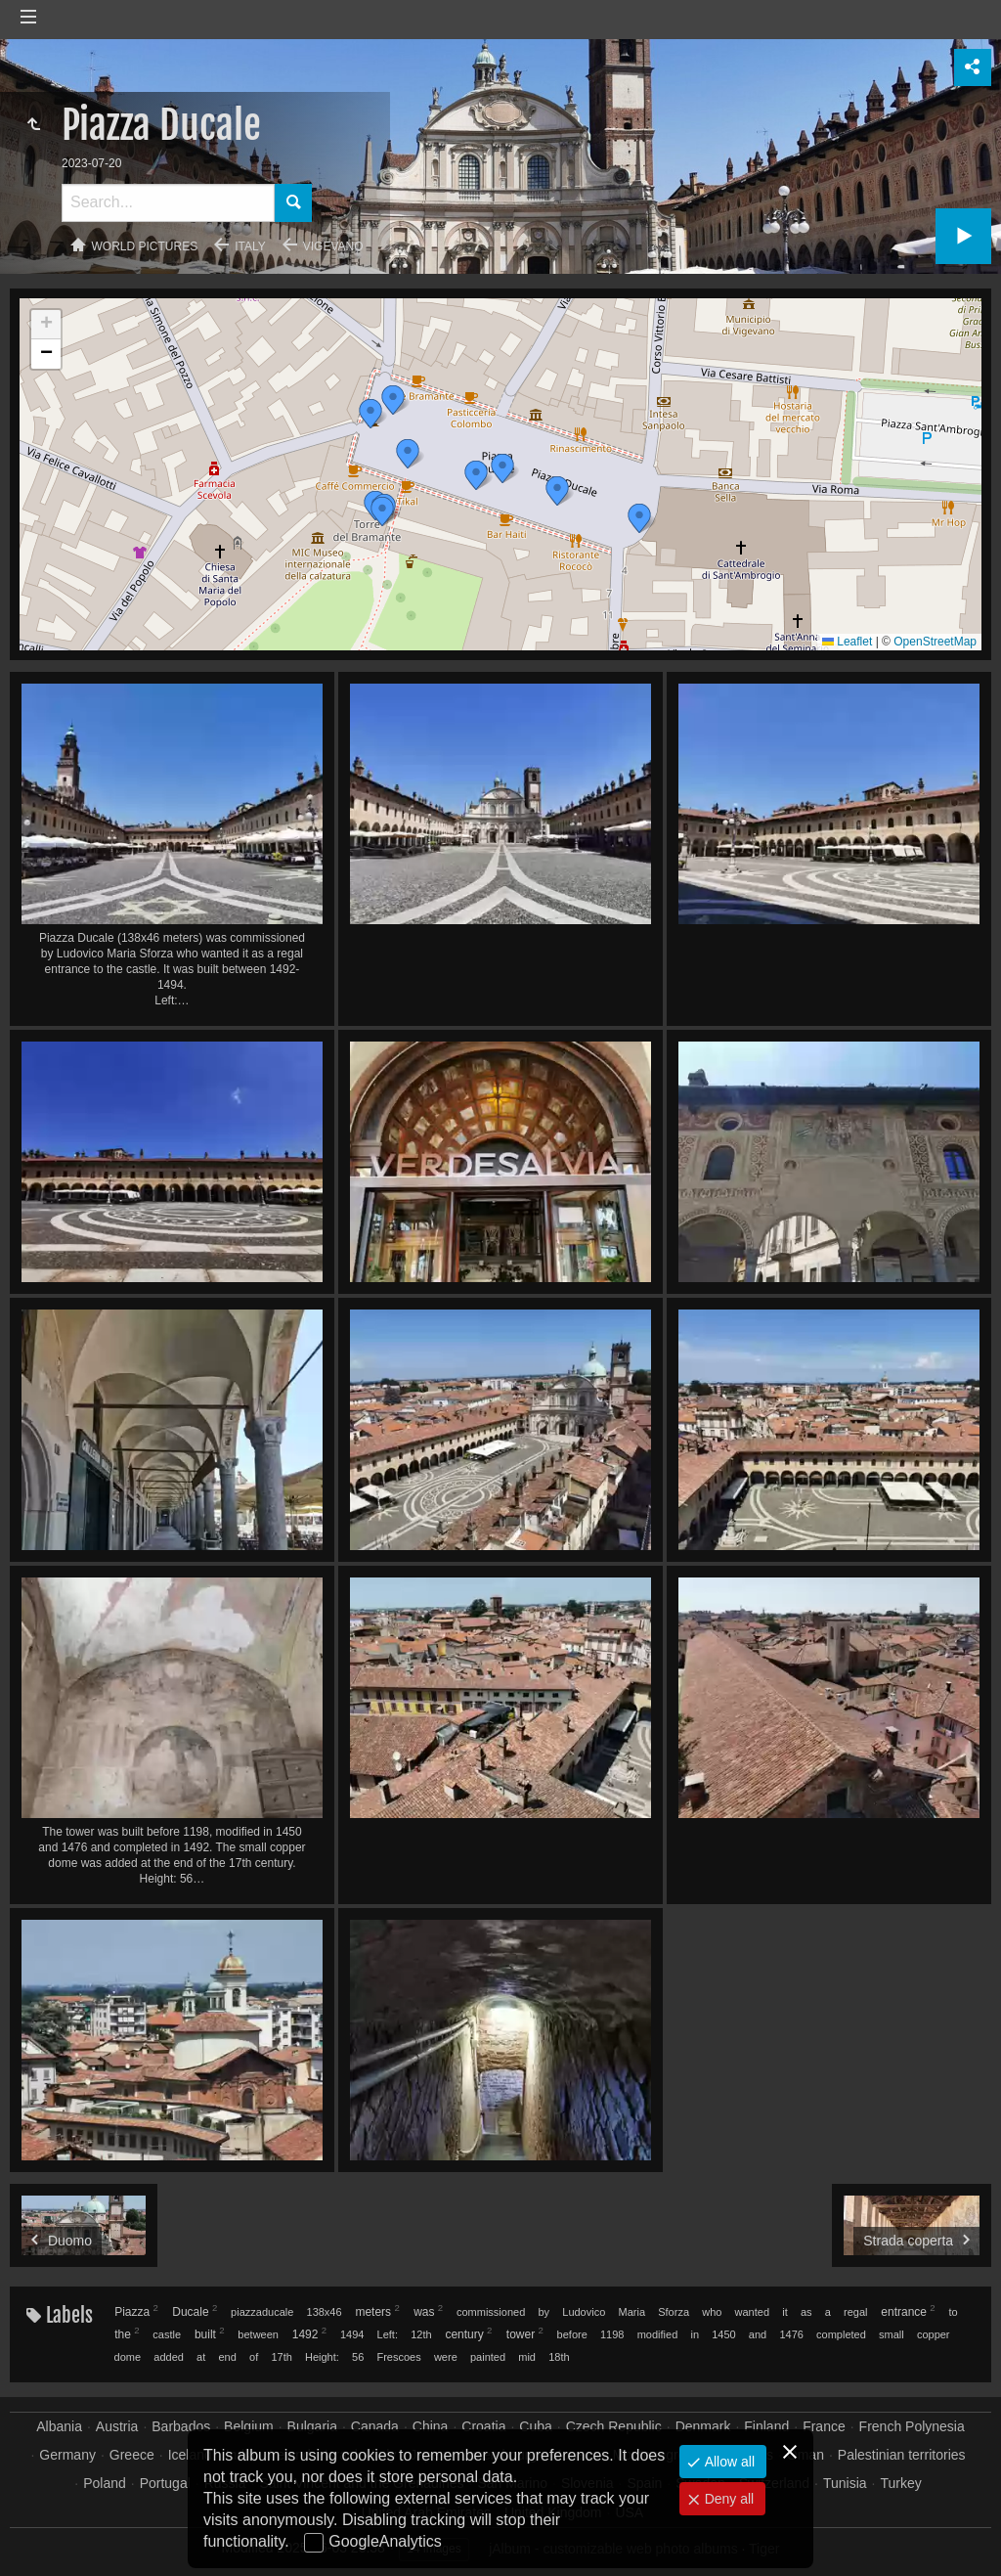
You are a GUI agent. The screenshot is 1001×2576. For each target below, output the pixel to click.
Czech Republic (614, 2426)
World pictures (145, 246)
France (824, 2426)
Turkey (900, 2483)
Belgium (249, 2426)
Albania (59, 2426)
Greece (131, 2455)
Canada (375, 2426)
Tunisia (845, 2483)
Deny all (727, 2499)
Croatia (483, 2426)
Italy (250, 246)
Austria (117, 2426)
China (431, 2426)
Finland (766, 2426)
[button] (639, 518)
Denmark (703, 2426)
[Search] (168, 203)
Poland (104, 2483)
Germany (67, 2455)
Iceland (190, 2455)
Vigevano (333, 246)
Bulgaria (312, 2426)
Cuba (535, 2426)
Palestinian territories (902, 2455)
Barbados (181, 2426)
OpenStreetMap (935, 641)
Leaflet (847, 641)
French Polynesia (912, 2426)
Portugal (165, 2483)
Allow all (728, 2461)
